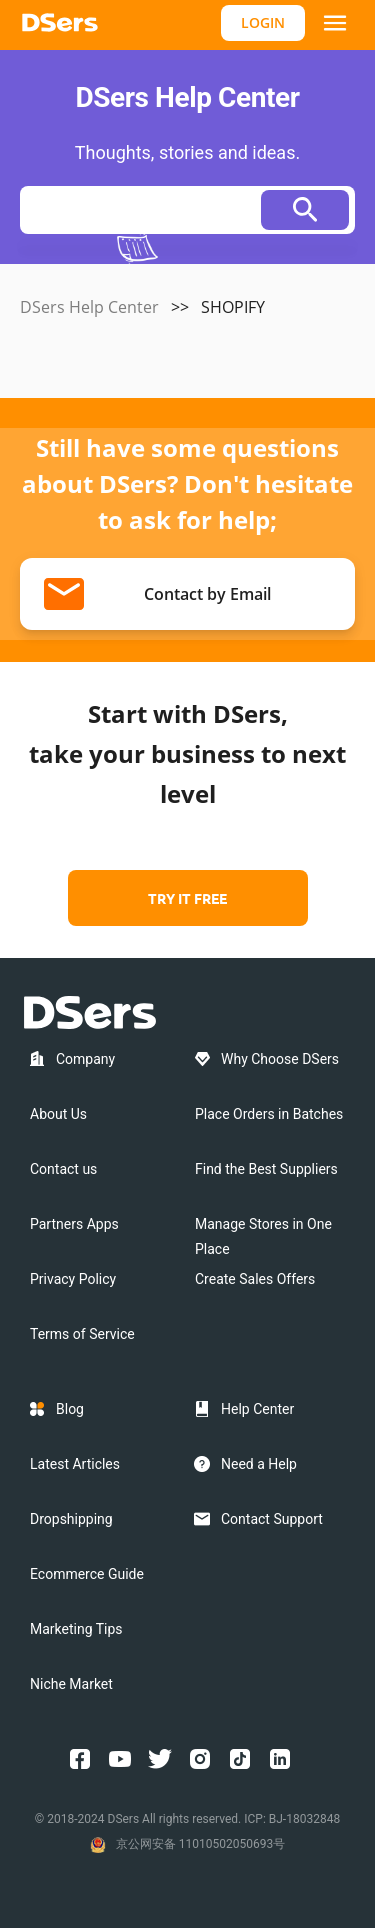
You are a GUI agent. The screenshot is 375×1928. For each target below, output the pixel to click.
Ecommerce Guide (87, 1574)
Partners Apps (74, 1224)
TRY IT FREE (187, 898)
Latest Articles (75, 1464)
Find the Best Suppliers (266, 1169)
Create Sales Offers (255, 1279)
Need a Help (259, 1464)
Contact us (63, 1169)
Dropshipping (71, 1519)
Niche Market (71, 1684)
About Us (58, 1114)
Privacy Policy (73, 1279)
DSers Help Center (89, 307)
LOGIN (263, 22)
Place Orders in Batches (269, 1114)
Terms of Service (82, 1334)
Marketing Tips (76, 1629)
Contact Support (272, 1519)
